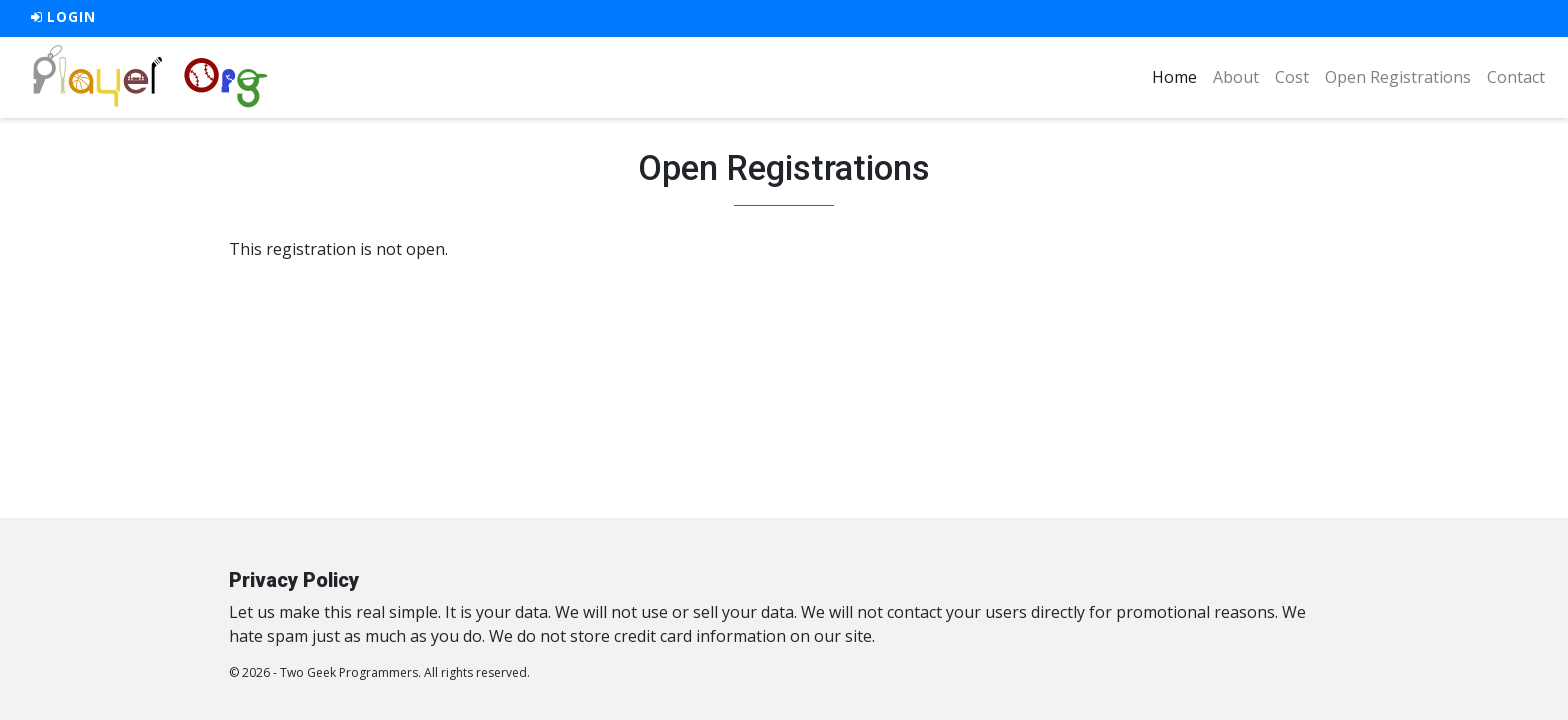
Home (1178, 76)
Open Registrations (1398, 77)
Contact (1516, 77)
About (1236, 77)
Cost (1292, 77)
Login (63, 17)
